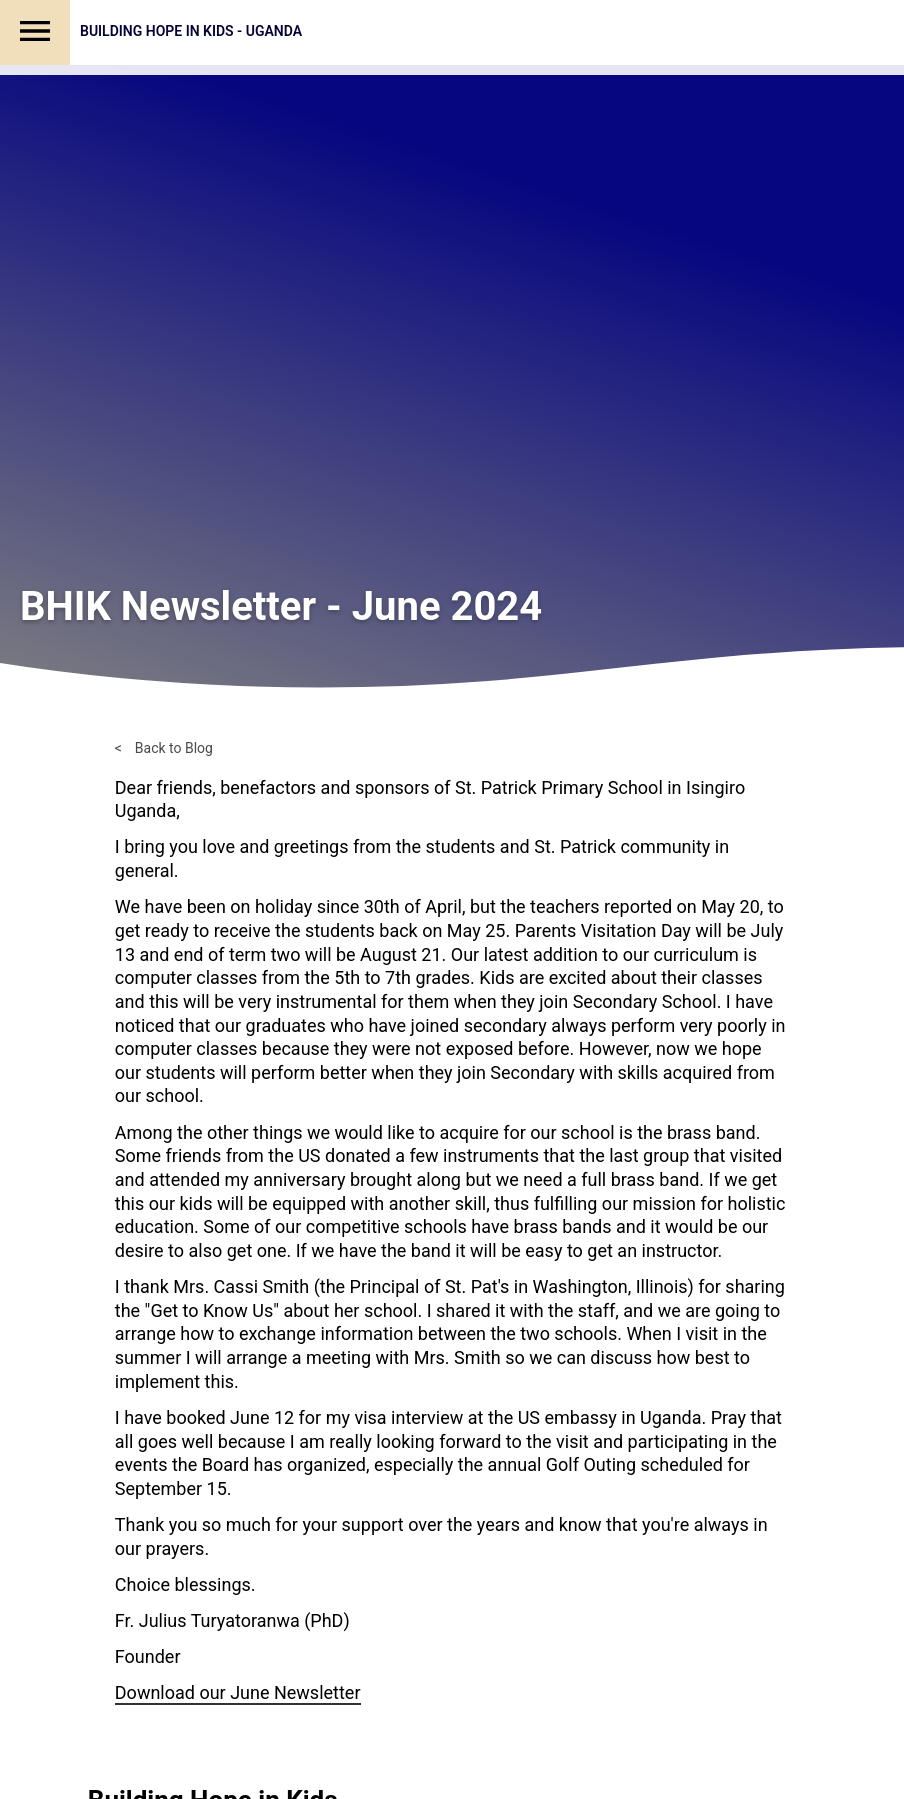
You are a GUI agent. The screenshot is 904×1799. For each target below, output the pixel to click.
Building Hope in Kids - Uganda (191, 31)
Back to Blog (174, 748)
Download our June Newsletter (238, 1692)
